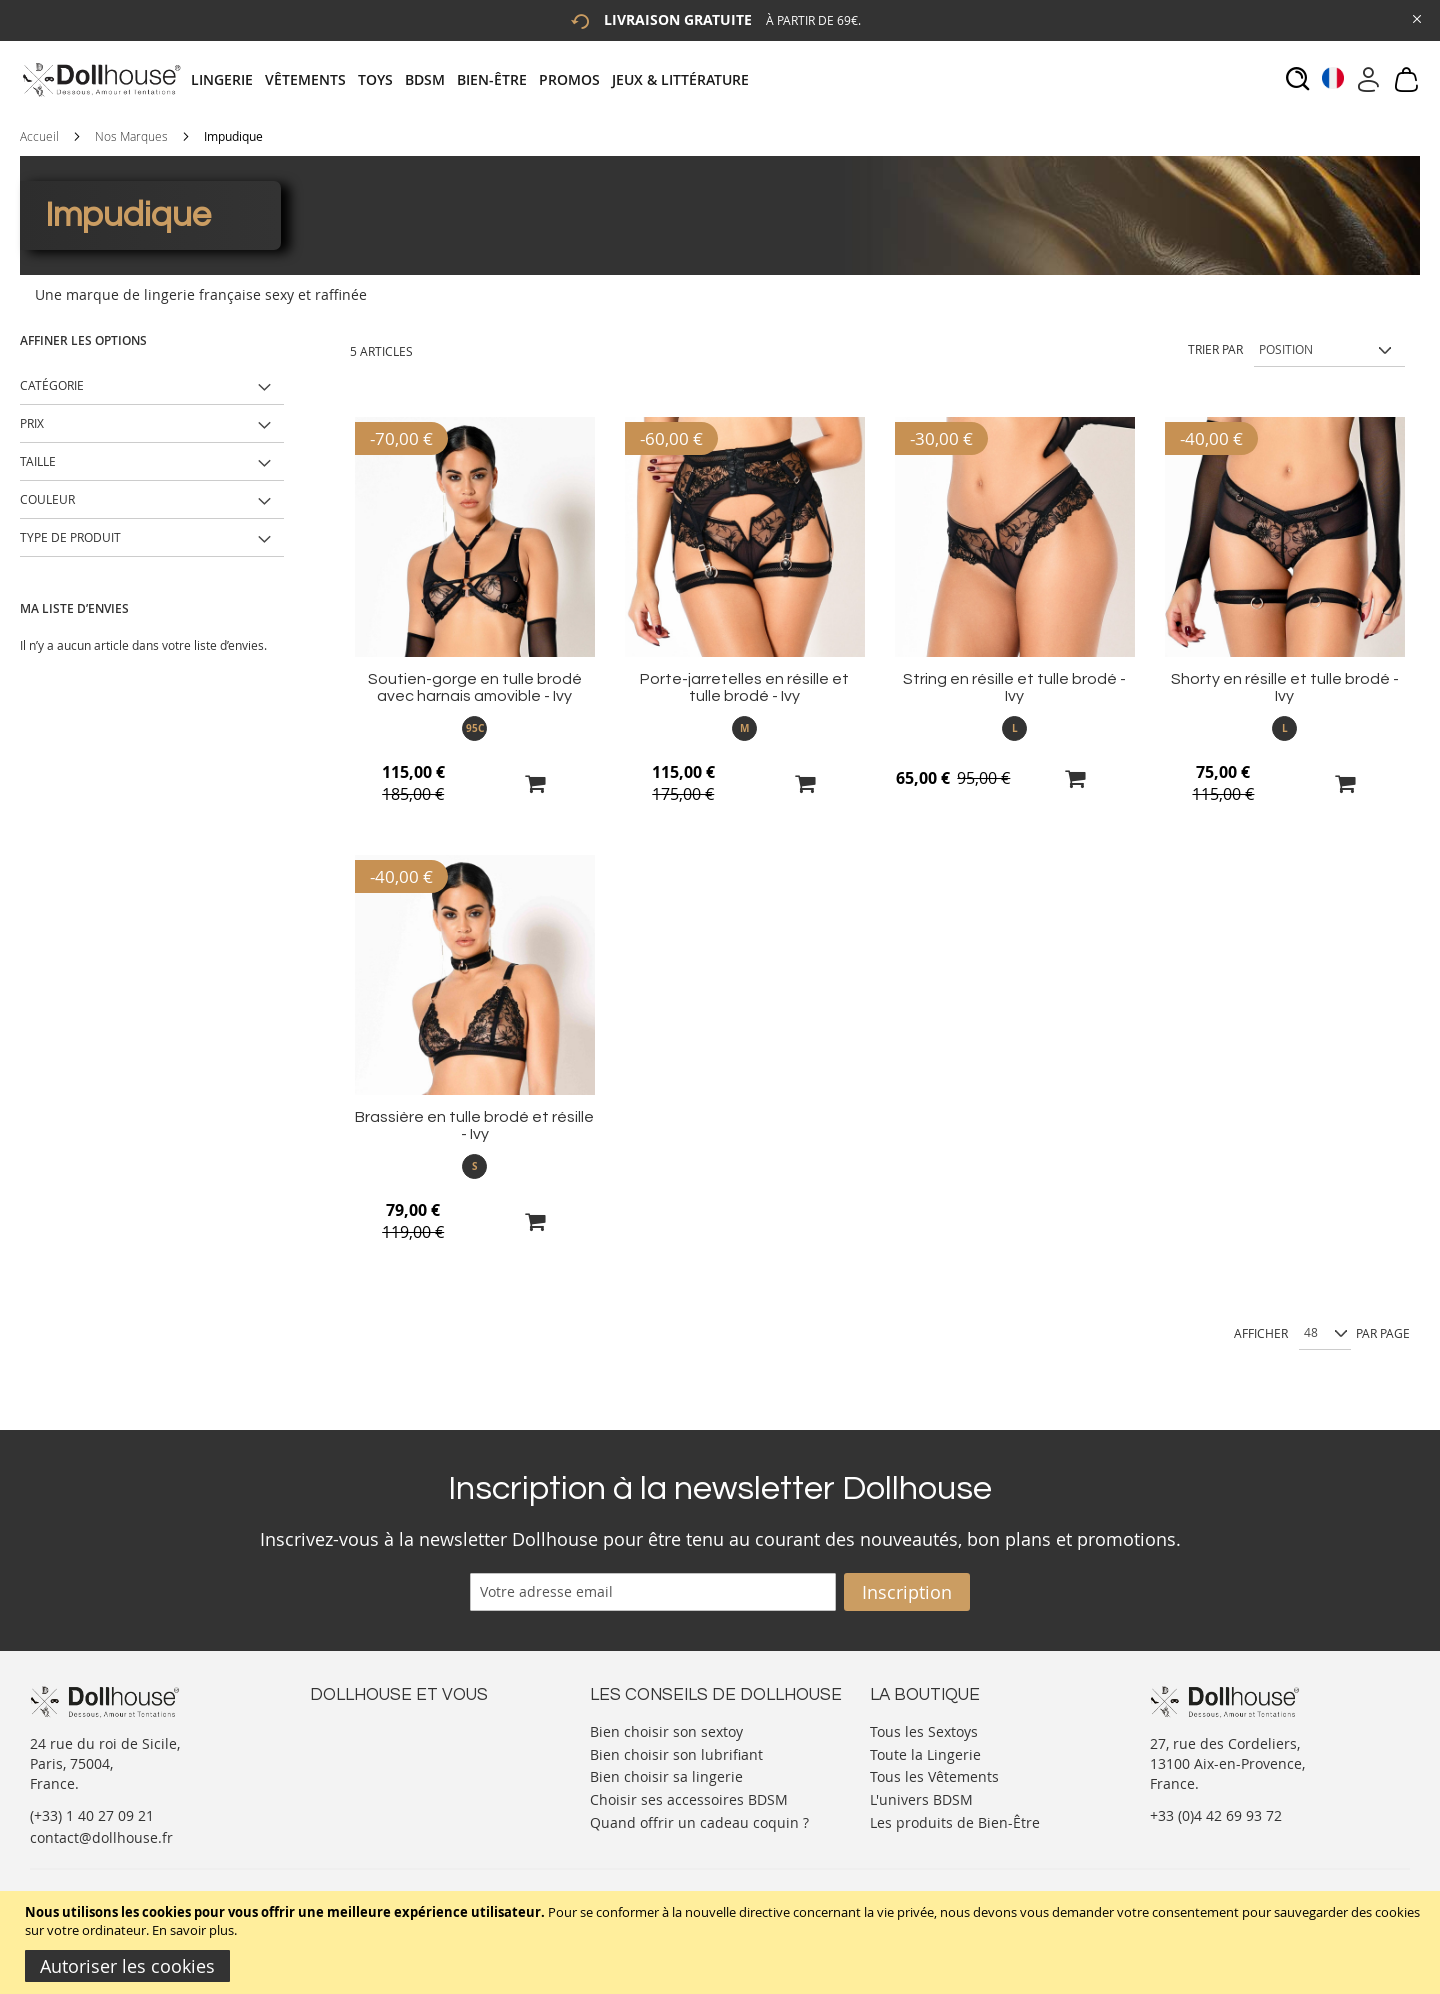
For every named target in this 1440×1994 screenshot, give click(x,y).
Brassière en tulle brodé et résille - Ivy (474, 1125)
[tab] (476, 79)
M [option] (744, 728)
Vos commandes (364, 1789)
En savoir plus (193, 1930)
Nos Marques (131, 136)
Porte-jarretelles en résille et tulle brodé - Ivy (744, 687)
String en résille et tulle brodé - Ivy (1014, 687)
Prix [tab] (32, 423)
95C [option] (475, 728)
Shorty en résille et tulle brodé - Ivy (1285, 687)
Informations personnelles (398, 1769)
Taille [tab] (38, 461)
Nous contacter (361, 1729)
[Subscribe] (907, 1592)
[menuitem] (228, 79)
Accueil (39, 136)
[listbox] (474, 728)
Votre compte (354, 1749)
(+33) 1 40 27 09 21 (92, 1815)
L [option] (1015, 728)
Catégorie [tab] (52, 385)
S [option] (475, 1166)
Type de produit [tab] (70, 537)
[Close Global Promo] (1415, 17)
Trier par (1215, 349)
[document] (722, 1942)
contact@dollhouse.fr (101, 1837)
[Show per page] (1325, 1334)
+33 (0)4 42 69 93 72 (1216, 1815)
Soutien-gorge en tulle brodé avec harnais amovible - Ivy (475, 687)
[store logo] (100, 79)
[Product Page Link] (475, 651)
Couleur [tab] (47, 499)
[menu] (476, 79)
